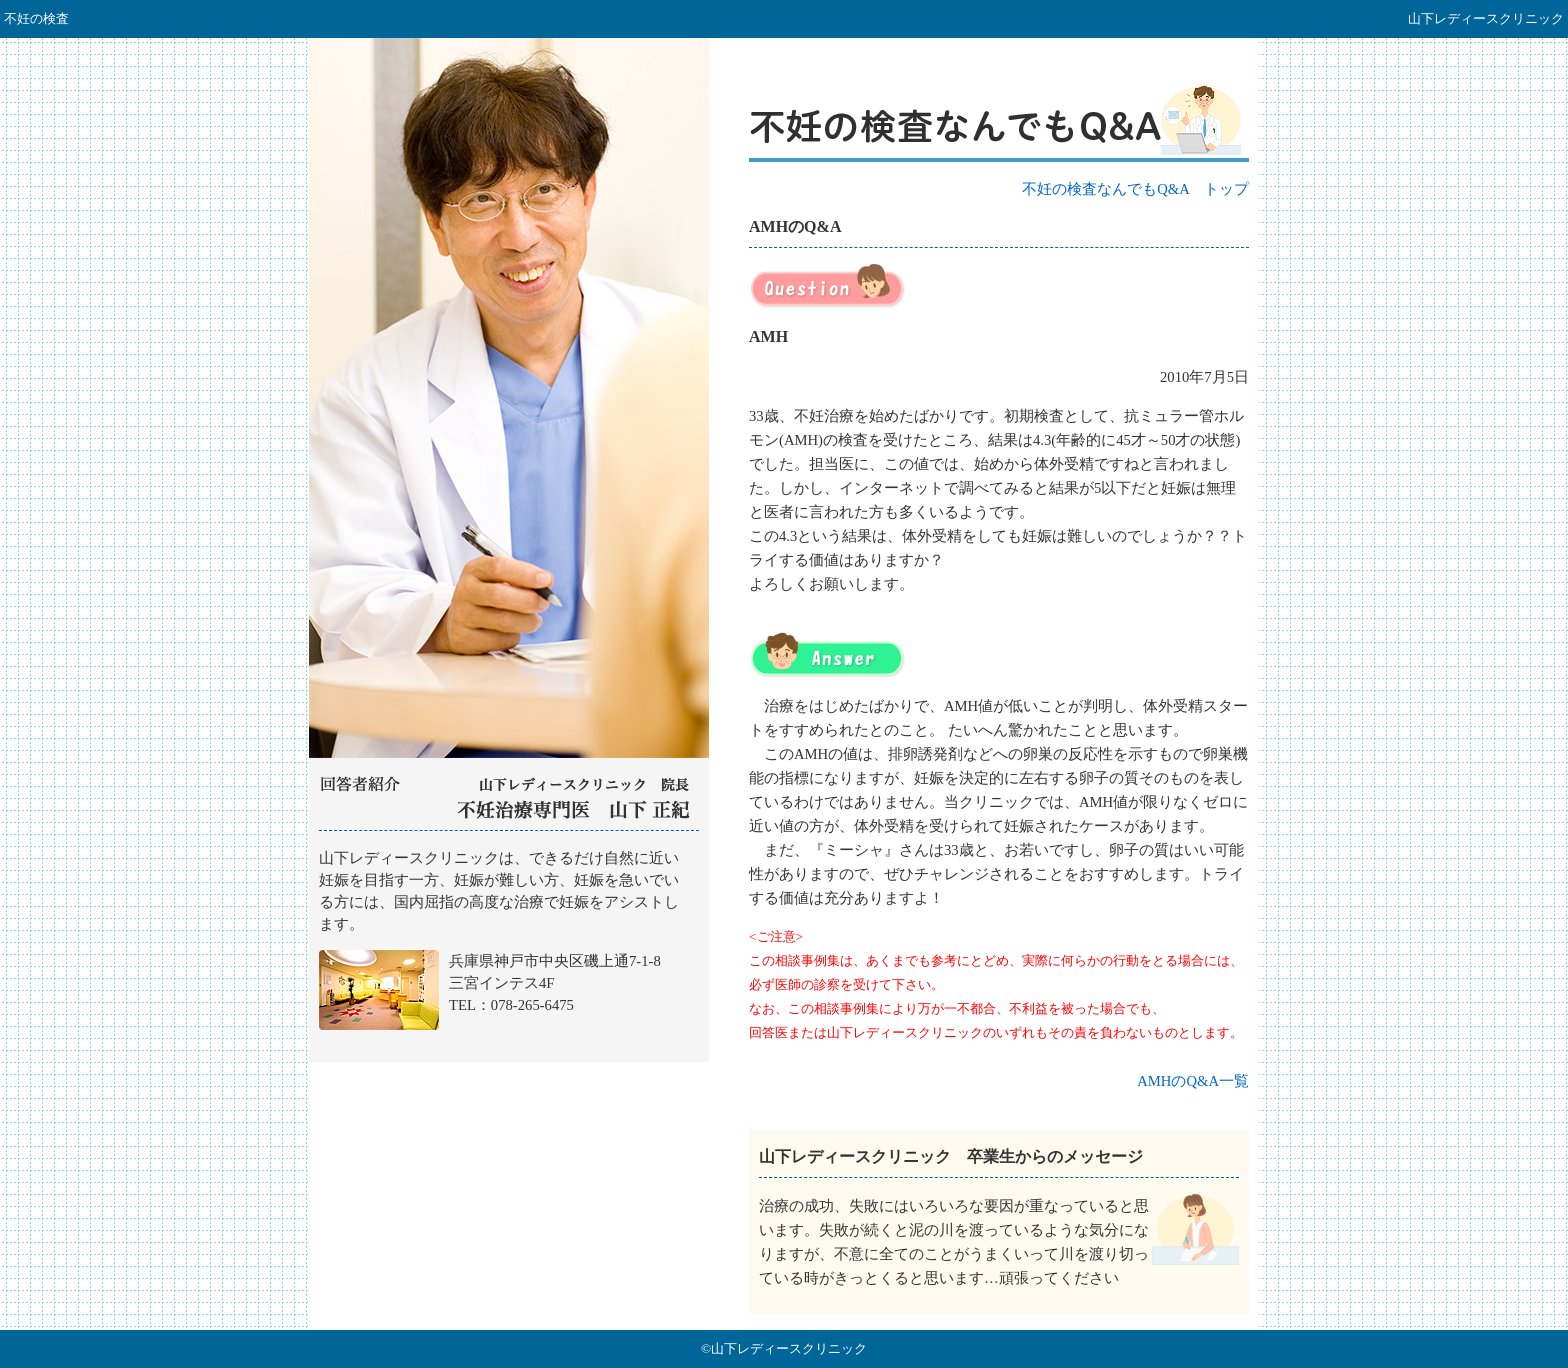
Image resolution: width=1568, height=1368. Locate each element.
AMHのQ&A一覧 (1193, 1081)
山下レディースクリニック (509, 947)
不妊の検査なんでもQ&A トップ (1135, 189)
